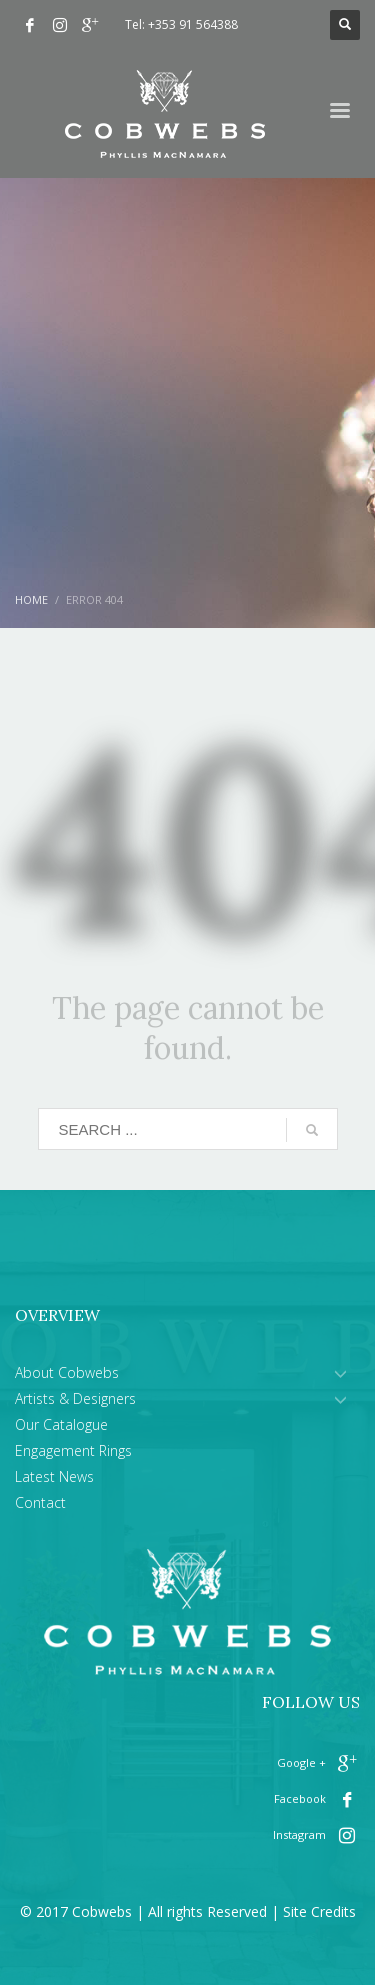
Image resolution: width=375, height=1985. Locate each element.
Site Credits (319, 1911)
